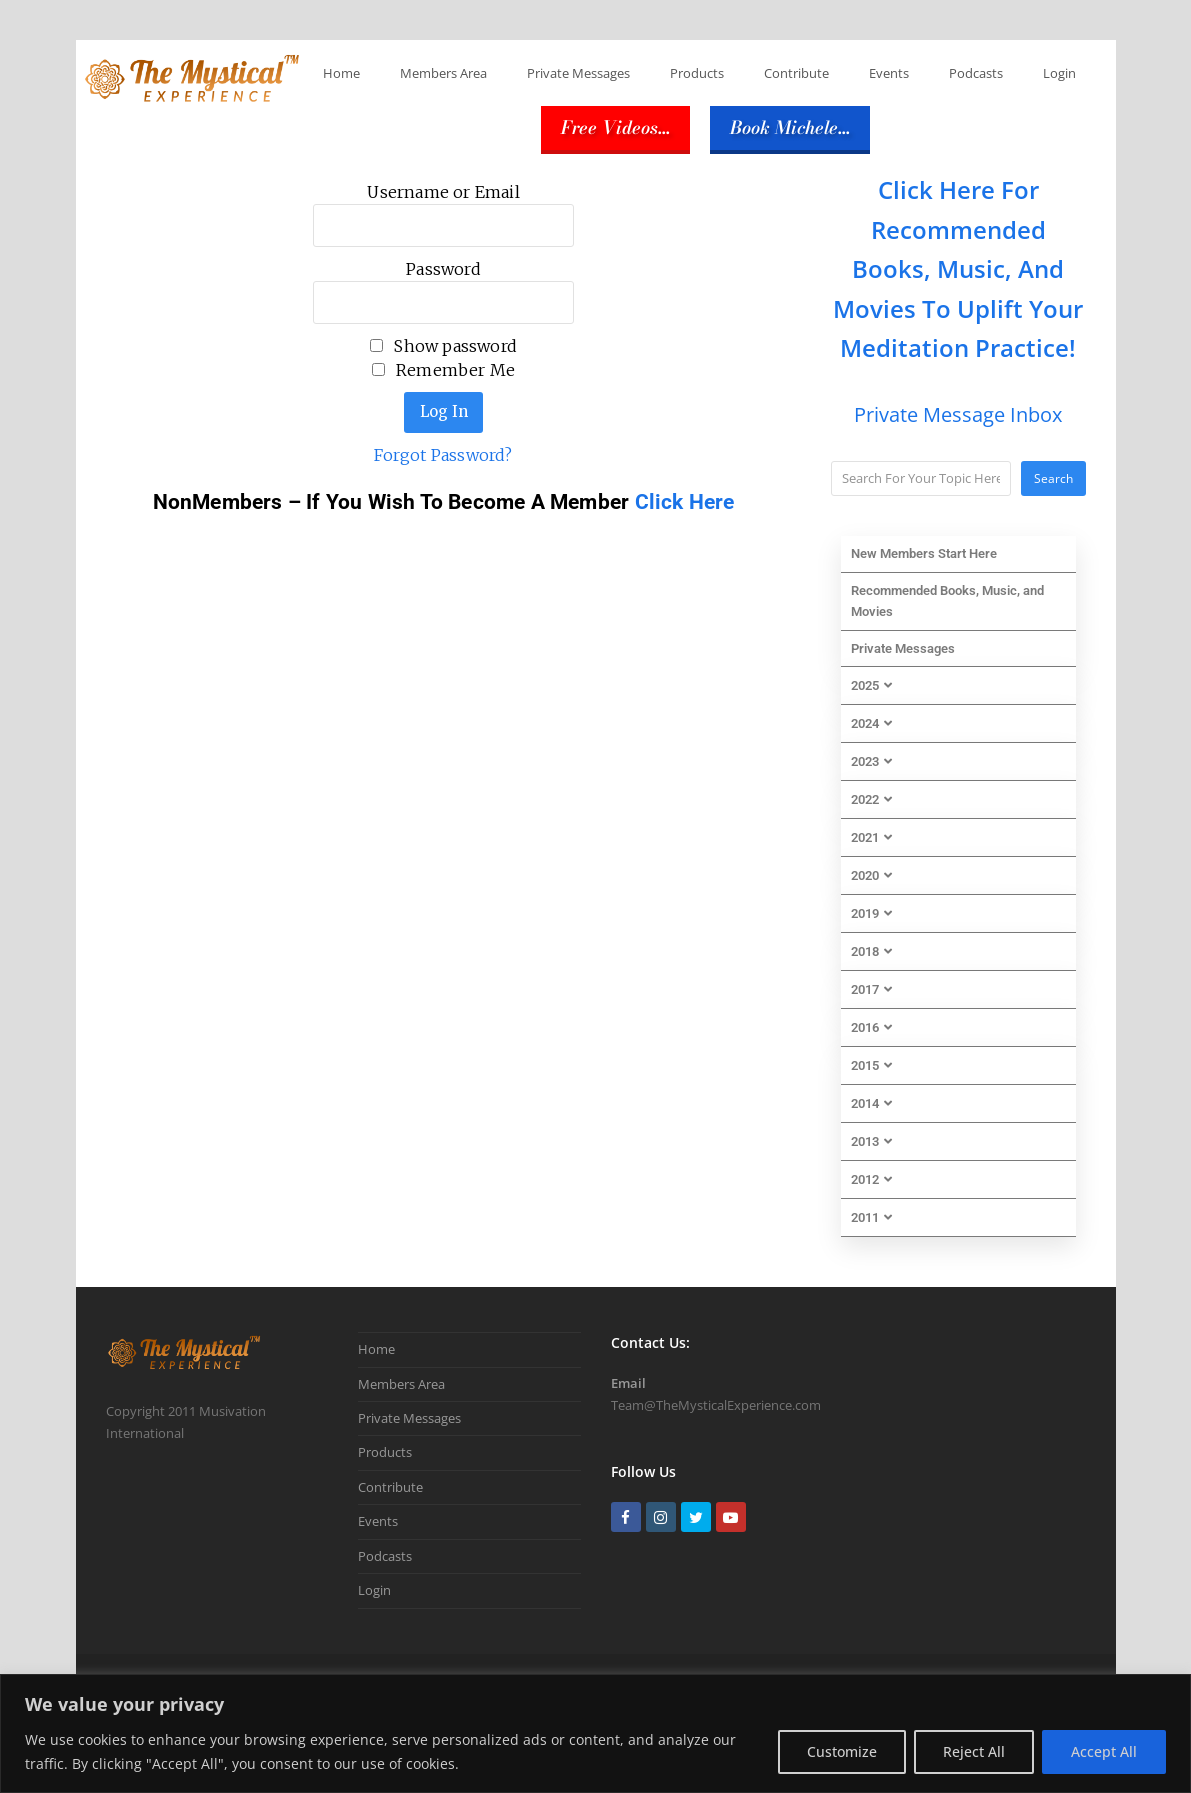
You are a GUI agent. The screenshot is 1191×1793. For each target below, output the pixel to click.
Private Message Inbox (958, 414)
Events (889, 73)
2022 (871, 799)
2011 (871, 1217)
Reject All (974, 1751)
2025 (871, 685)
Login (1059, 73)
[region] (595, 1733)
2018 (871, 951)
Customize (842, 1751)
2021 (871, 837)
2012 (871, 1179)
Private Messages (578, 73)
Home (341, 73)
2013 (871, 1141)
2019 (871, 913)
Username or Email (443, 192)
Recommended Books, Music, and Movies (947, 601)
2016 (871, 1027)
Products (697, 73)
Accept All (1104, 1751)
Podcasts (976, 73)
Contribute (796, 73)
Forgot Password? (443, 455)
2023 (871, 761)
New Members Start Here (924, 553)
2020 (871, 875)
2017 (871, 989)
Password (443, 269)
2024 (871, 723)
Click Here (685, 502)
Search (1053, 478)
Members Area (443, 73)
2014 (871, 1103)
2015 (871, 1065)
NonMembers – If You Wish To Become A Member (394, 502)
